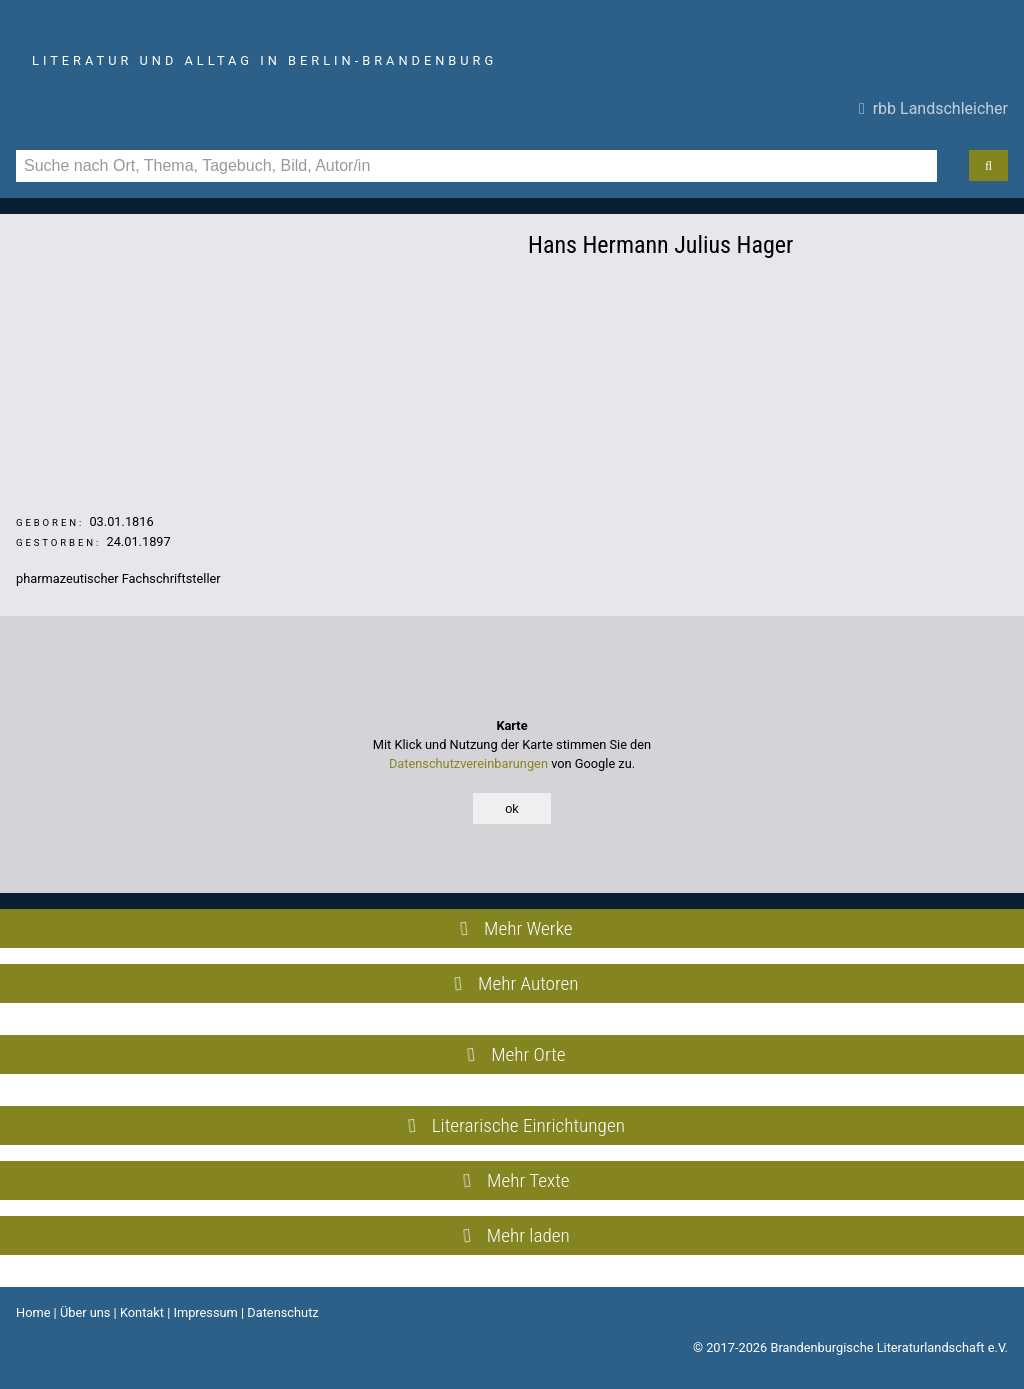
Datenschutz (282, 1312)
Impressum (205, 1312)
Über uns (85, 1312)
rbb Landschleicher (933, 108)
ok (512, 808)
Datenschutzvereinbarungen (468, 763)
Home (33, 1312)
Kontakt (142, 1312)
